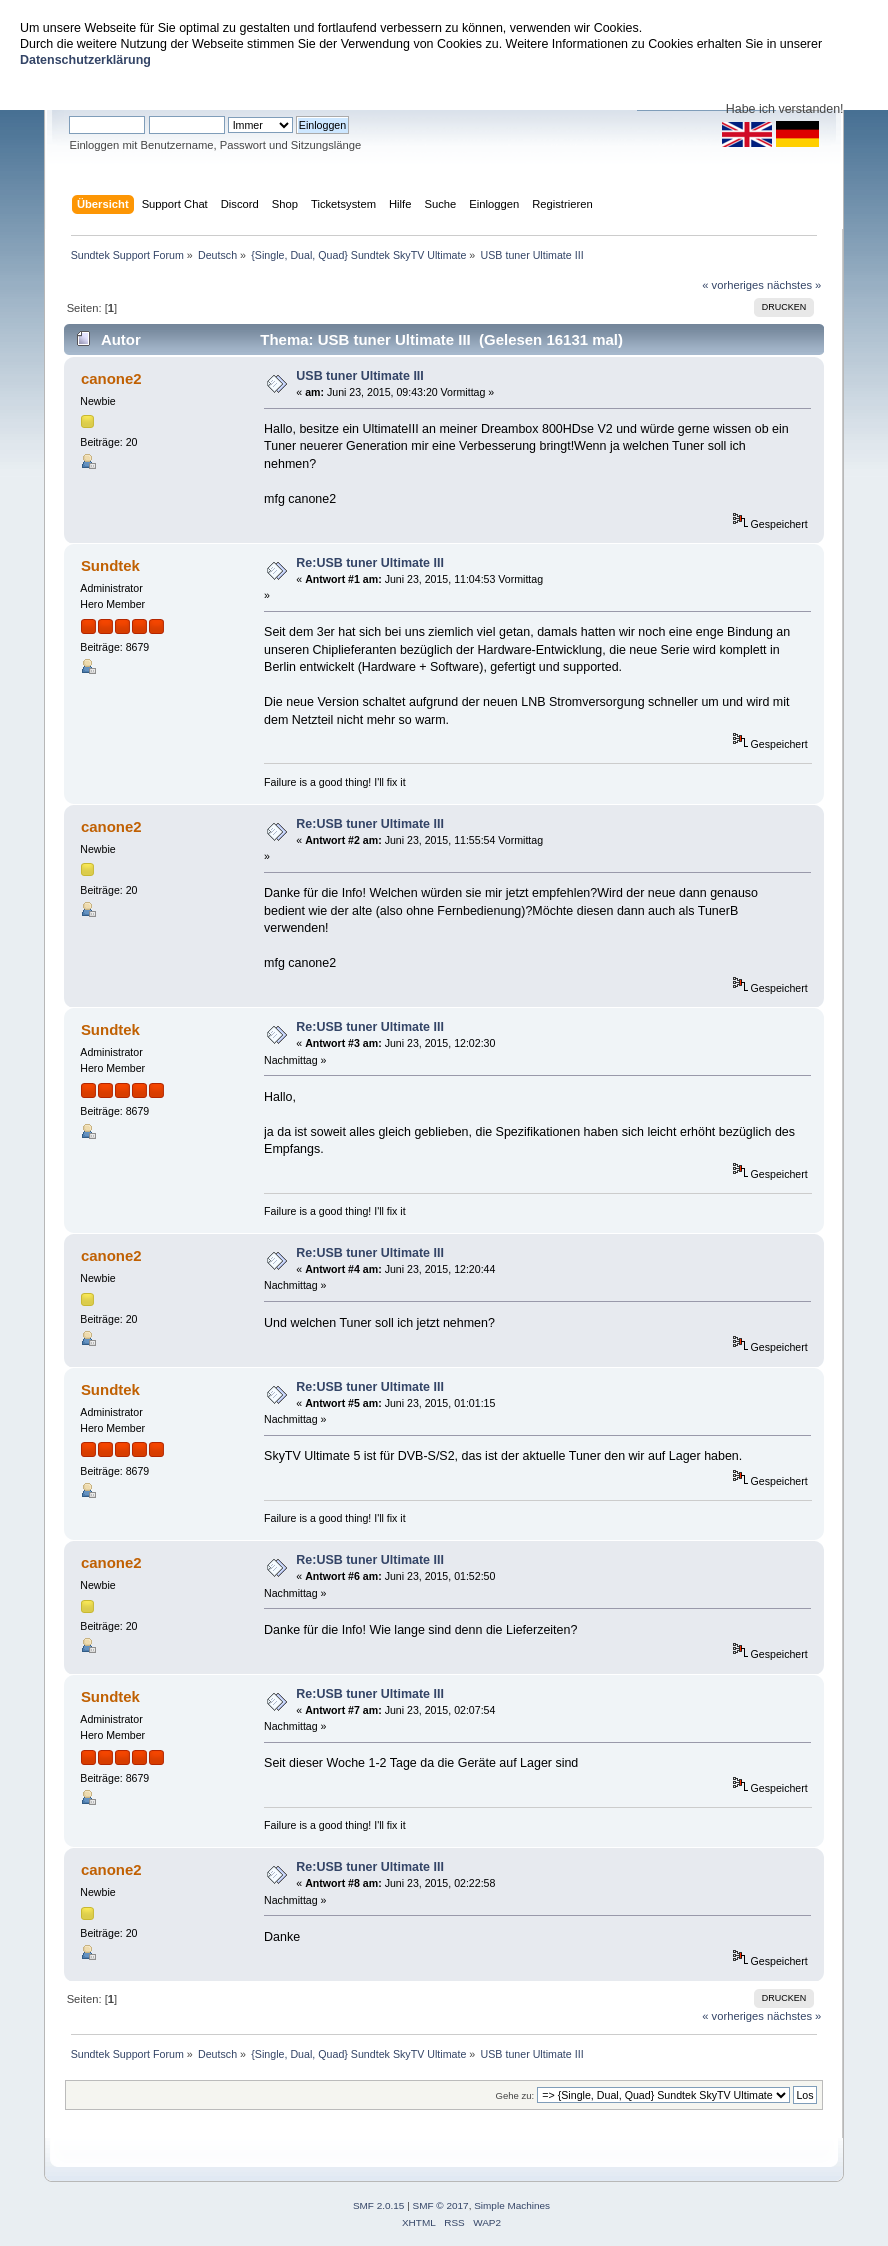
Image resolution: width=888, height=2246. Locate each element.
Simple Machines (512, 2205)
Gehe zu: (514, 2095)
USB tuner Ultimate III (359, 376)
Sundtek (110, 565)
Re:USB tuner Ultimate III (370, 563)
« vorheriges (733, 285)
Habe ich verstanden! (785, 109)
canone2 (111, 378)
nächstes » (794, 285)
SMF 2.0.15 (379, 2205)
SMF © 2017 (441, 2205)
